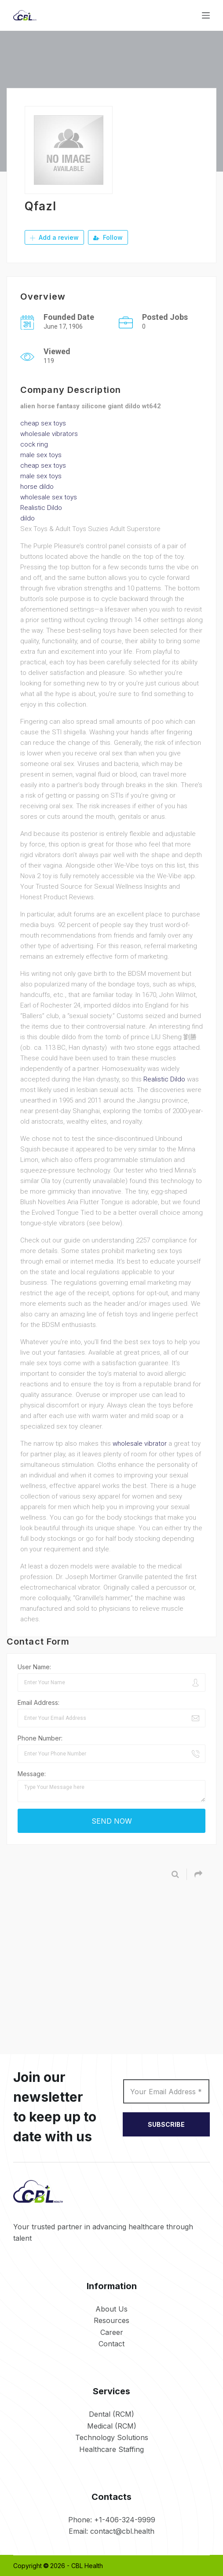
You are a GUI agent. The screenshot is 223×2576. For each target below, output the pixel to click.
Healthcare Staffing (111, 2448)
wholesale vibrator (140, 1443)
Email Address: (38, 1702)
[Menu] (206, 15)
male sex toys (41, 454)
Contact (111, 2343)
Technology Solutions (111, 2437)
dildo (27, 518)
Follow (108, 237)
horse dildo (37, 486)
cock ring (34, 444)
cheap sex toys (43, 423)
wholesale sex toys (48, 497)
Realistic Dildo (41, 507)
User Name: (34, 1666)
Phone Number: (40, 1737)
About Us (111, 2308)
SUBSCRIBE (166, 2124)
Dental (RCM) (111, 2413)
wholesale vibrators (49, 433)
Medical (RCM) (111, 2425)
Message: (32, 1773)
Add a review (54, 237)
